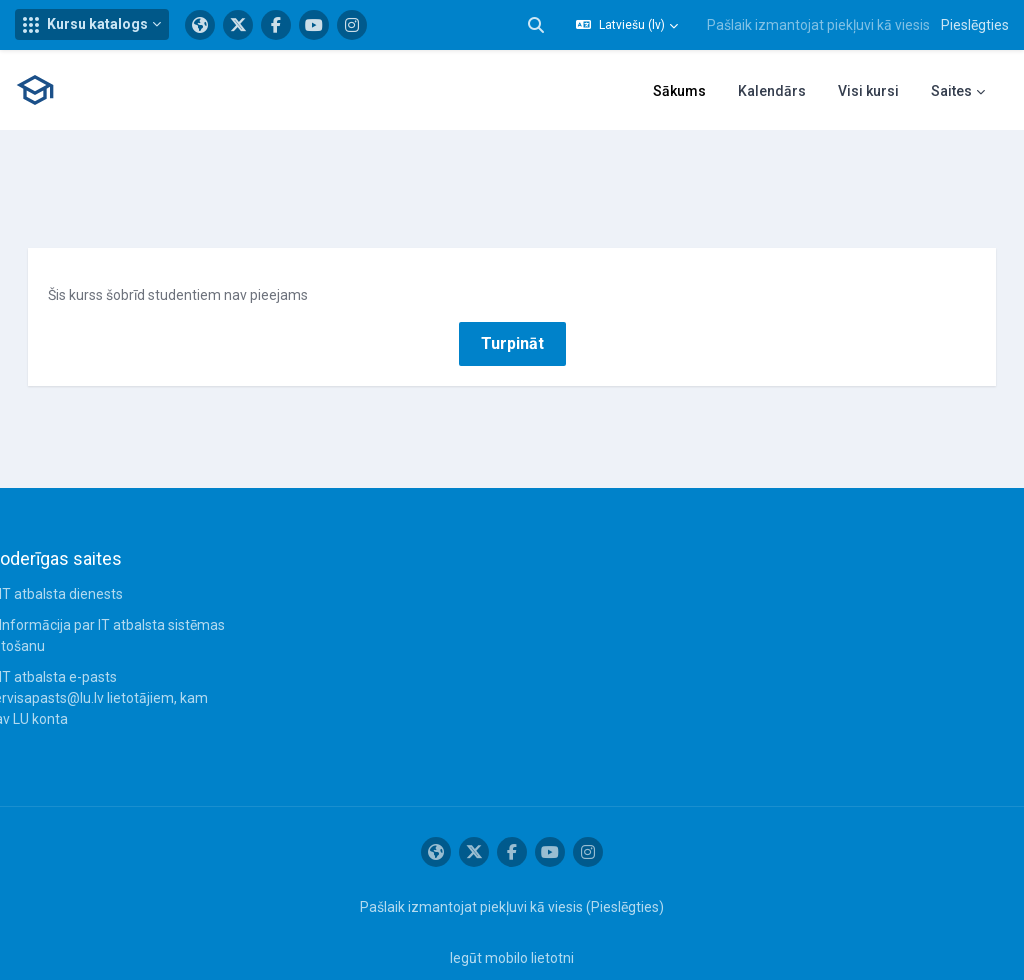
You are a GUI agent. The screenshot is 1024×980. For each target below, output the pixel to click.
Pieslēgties (975, 25)
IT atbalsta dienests (89, 559)
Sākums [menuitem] (679, 91)
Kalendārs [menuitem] (772, 91)
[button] (92, 24)
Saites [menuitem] (951, 91)
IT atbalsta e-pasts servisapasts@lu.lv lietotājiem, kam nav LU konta (125, 663)
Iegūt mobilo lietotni (512, 923)
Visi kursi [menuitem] (868, 91)
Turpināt (512, 307)
